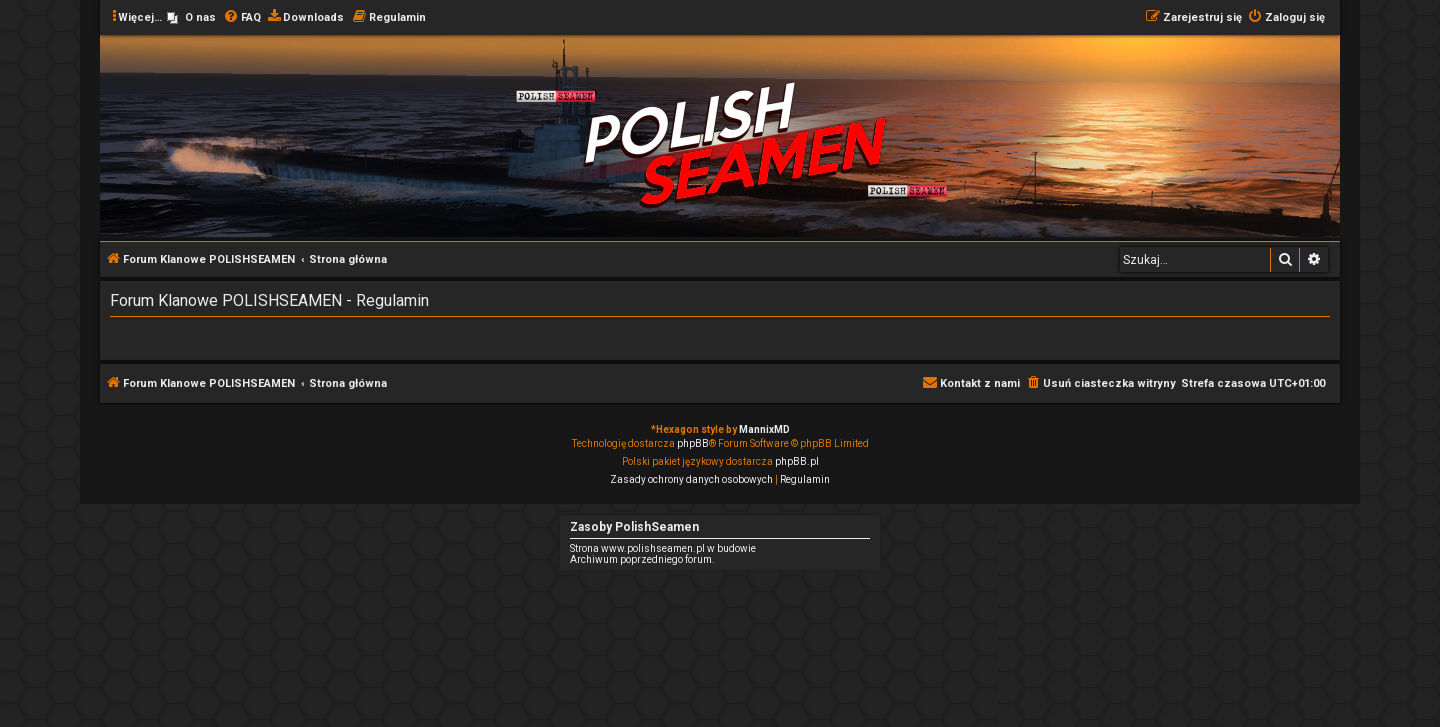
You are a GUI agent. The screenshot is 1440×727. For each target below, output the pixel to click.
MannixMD (764, 429)
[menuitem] (191, 18)
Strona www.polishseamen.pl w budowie (663, 548)
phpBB (693, 443)
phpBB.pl (797, 461)
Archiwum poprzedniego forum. (642, 559)
